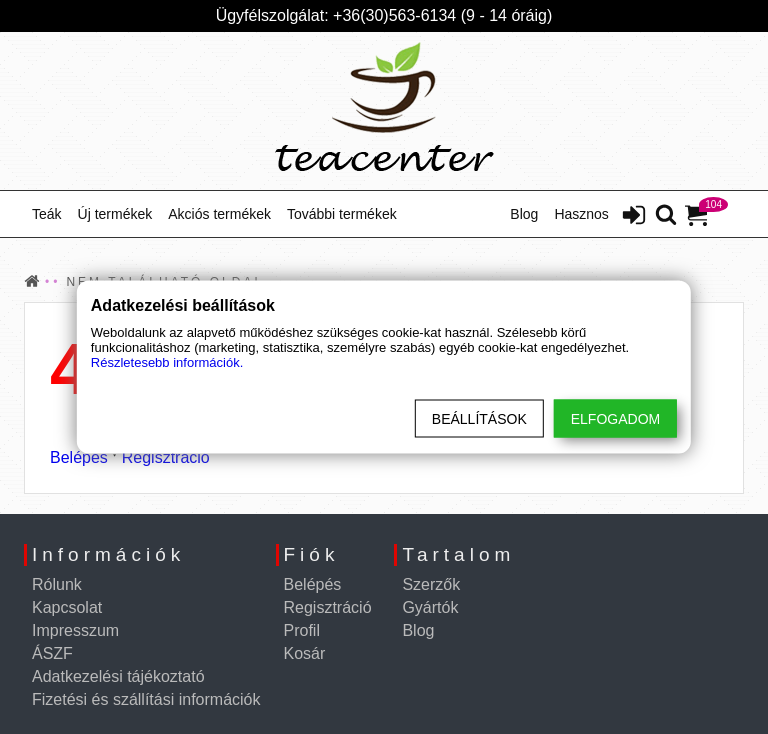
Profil (302, 630)
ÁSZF (52, 653)
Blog (524, 214)
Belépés (79, 457)
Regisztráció (166, 457)
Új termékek (115, 214)
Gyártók (430, 607)
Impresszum (75, 630)
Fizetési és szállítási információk (146, 699)
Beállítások (479, 419)
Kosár (305, 653)
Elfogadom (615, 419)
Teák (47, 214)
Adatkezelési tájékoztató (118, 676)
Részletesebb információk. (167, 362)
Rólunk (57, 584)
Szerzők (431, 584)
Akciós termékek (219, 214)
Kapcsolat (67, 607)
